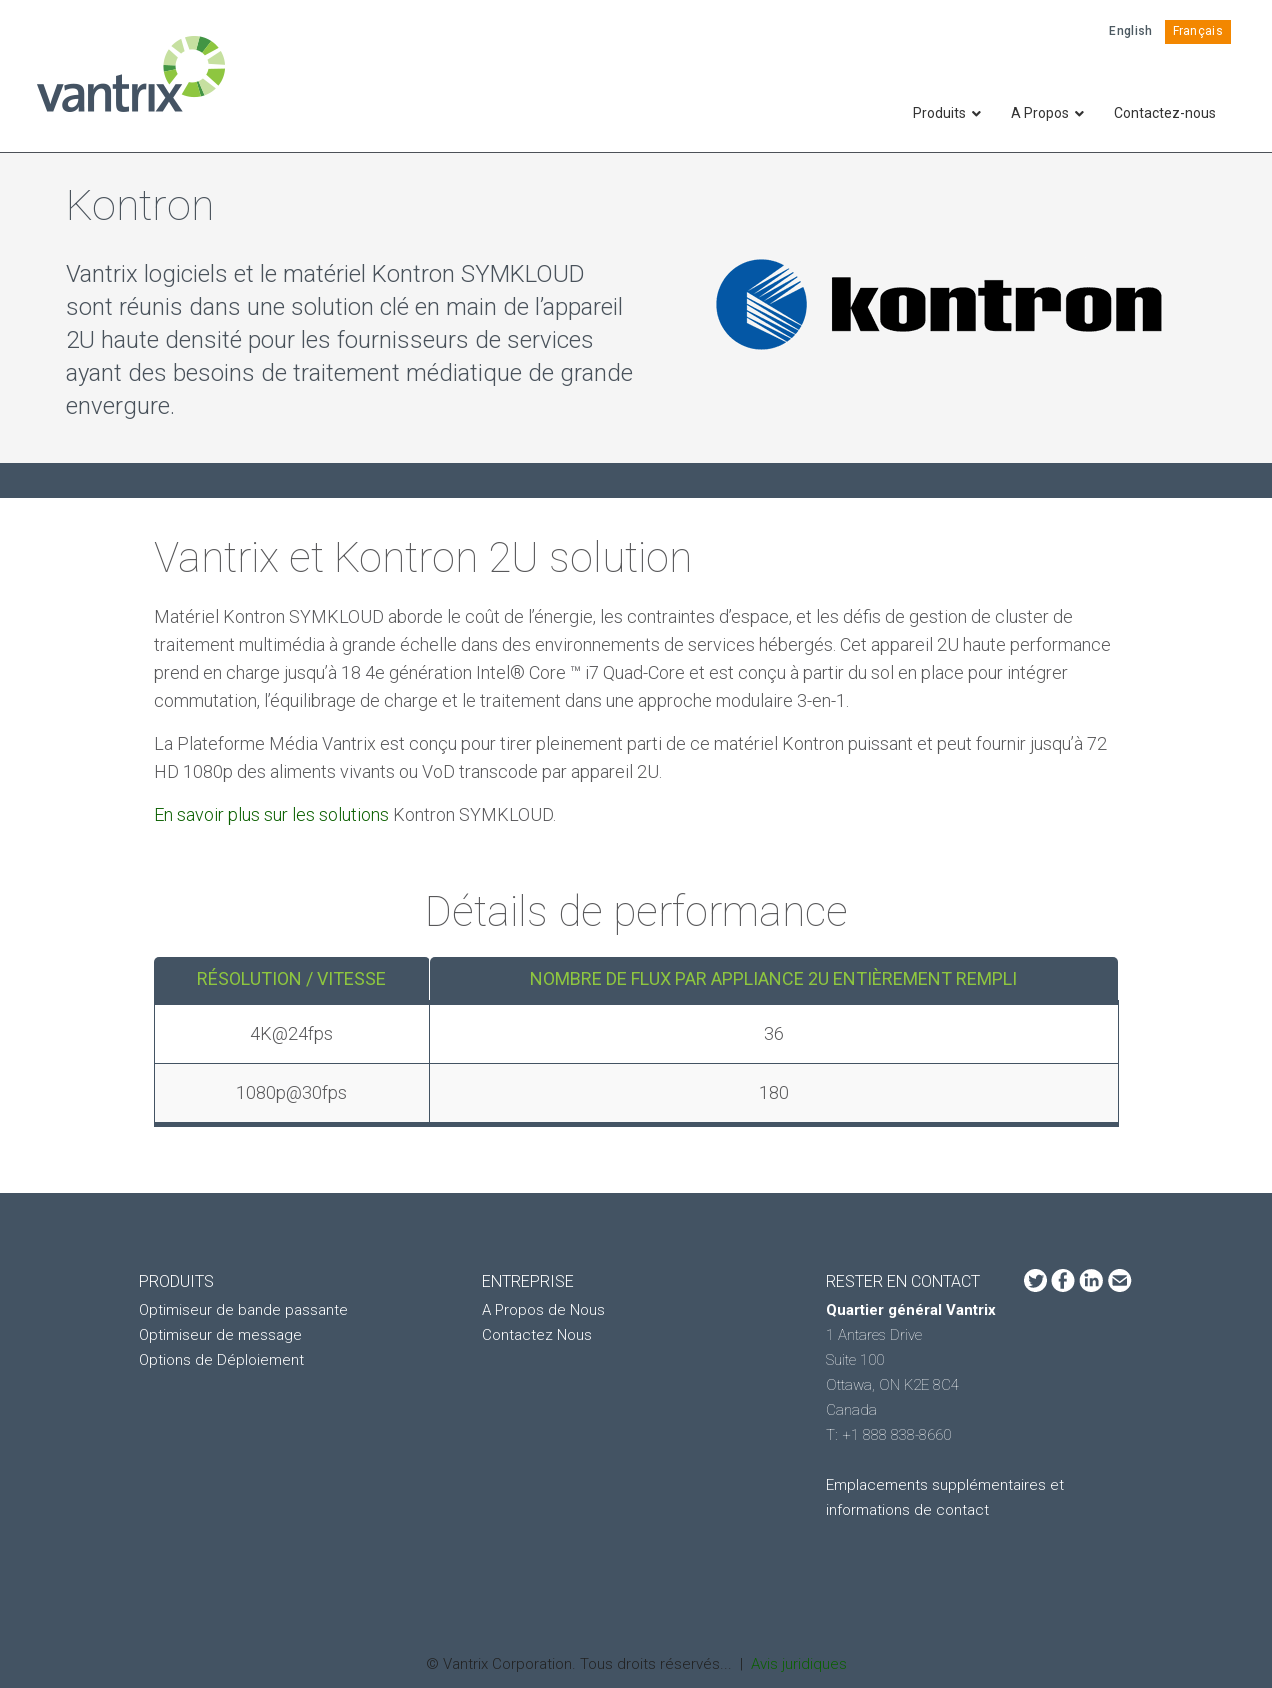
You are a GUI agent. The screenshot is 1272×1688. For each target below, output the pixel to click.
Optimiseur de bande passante (243, 1310)
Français (1198, 31)
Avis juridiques (799, 1664)
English (1130, 31)
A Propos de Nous (543, 1310)
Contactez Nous (537, 1335)
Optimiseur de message (220, 1335)
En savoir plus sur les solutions (273, 814)
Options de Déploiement (221, 1360)
